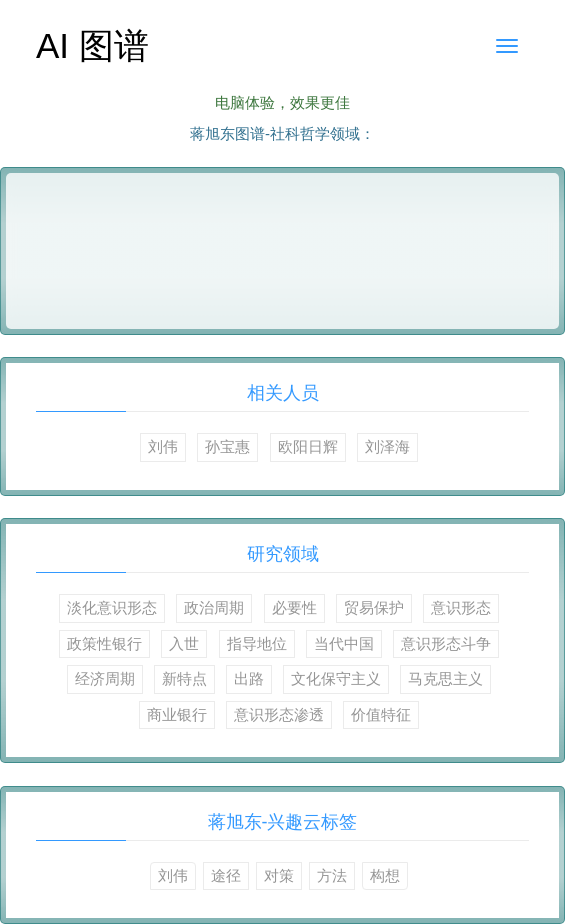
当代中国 (344, 643)
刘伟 (163, 446)
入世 (184, 643)
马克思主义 (445, 678)
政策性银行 (104, 643)
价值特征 (381, 714)
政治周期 (214, 607)
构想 (385, 875)
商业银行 (177, 714)
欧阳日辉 (308, 446)
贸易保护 (374, 607)
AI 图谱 (92, 45)
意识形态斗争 (446, 643)
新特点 (184, 678)
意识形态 (461, 607)
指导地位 (257, 643)
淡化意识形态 (112, 607)
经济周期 (105, 678)
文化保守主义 (336, 678)
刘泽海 (387, 446)
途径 (226, 875)
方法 (332, 875)
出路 (249, 678)
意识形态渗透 (279, 714)
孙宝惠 (227, 446)
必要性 (294, 607)
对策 (279, 875)
